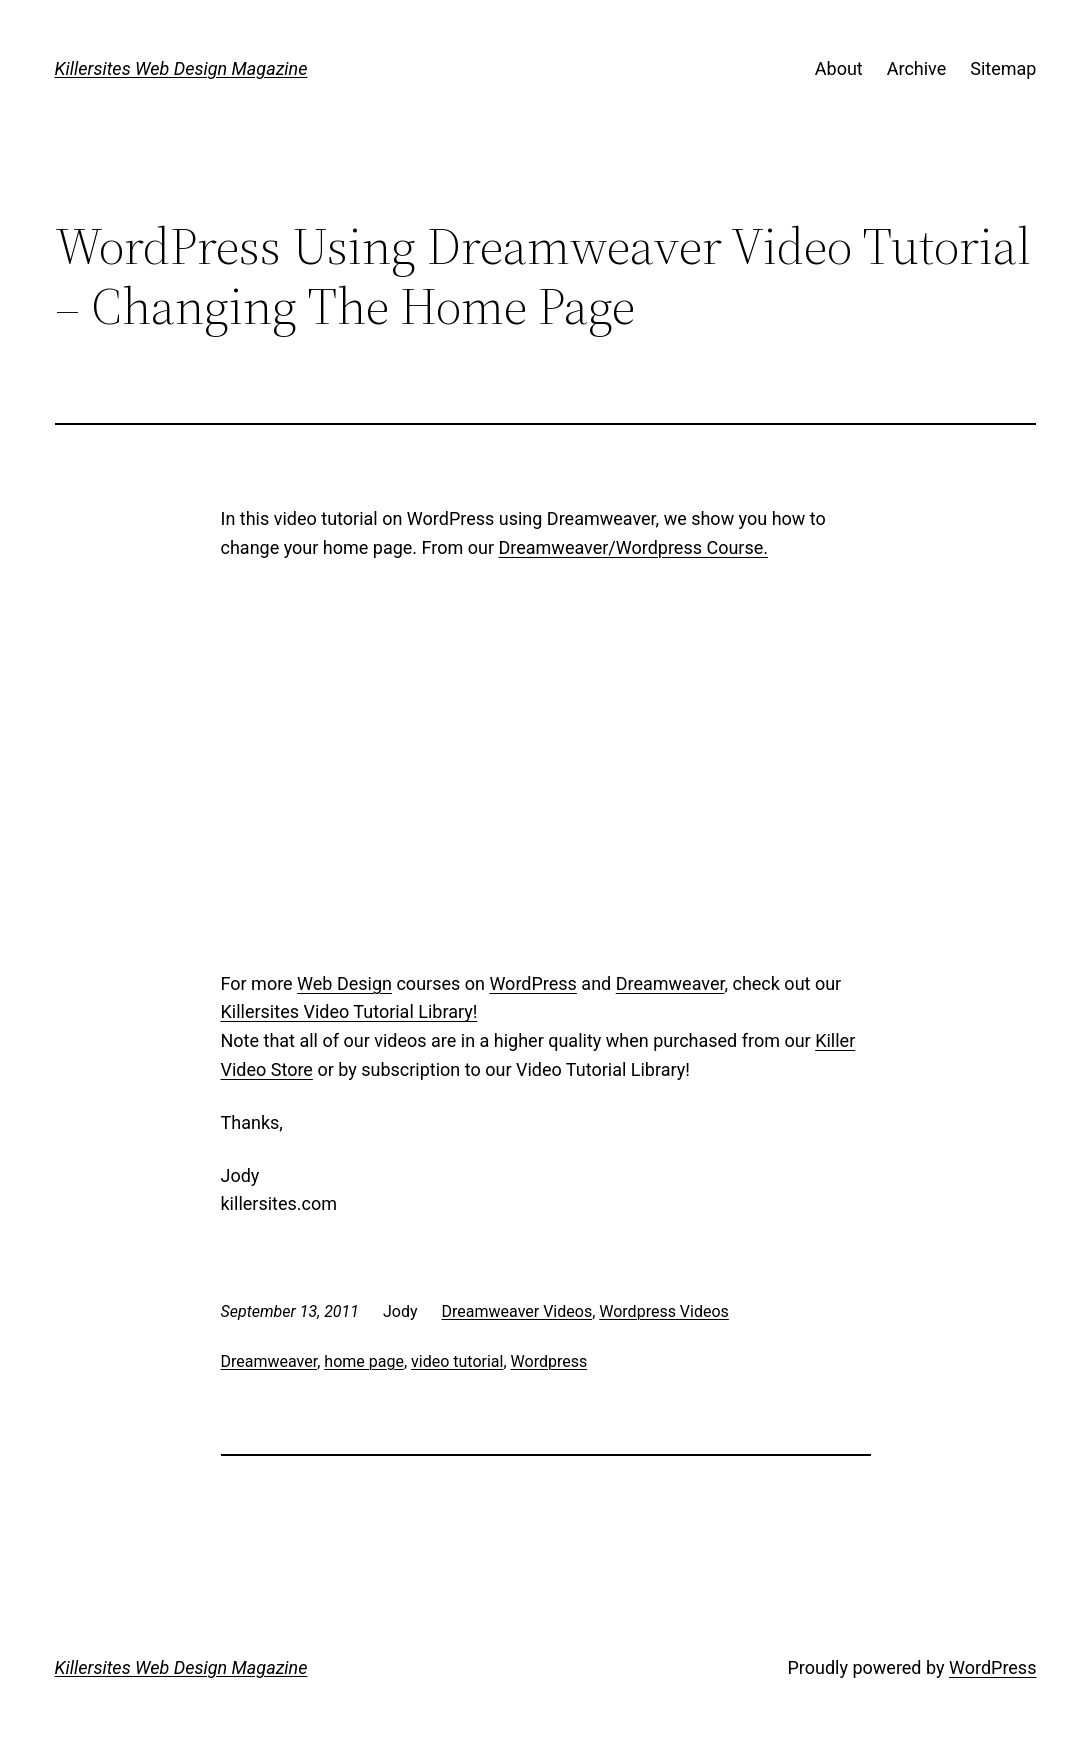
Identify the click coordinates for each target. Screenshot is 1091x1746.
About (839, 68)
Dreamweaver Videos (517, 1311)
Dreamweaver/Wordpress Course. (633, 547)
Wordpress (549, 1361)
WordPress (532, 983)
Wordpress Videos (664, 1311)
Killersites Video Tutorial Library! (349, 1011)
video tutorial (457, 1361)
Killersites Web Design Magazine (181, 68)
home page (364, 1361)
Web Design (344, 983)
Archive (917, 68)
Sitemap (1003, 68)
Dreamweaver (670, 983)
